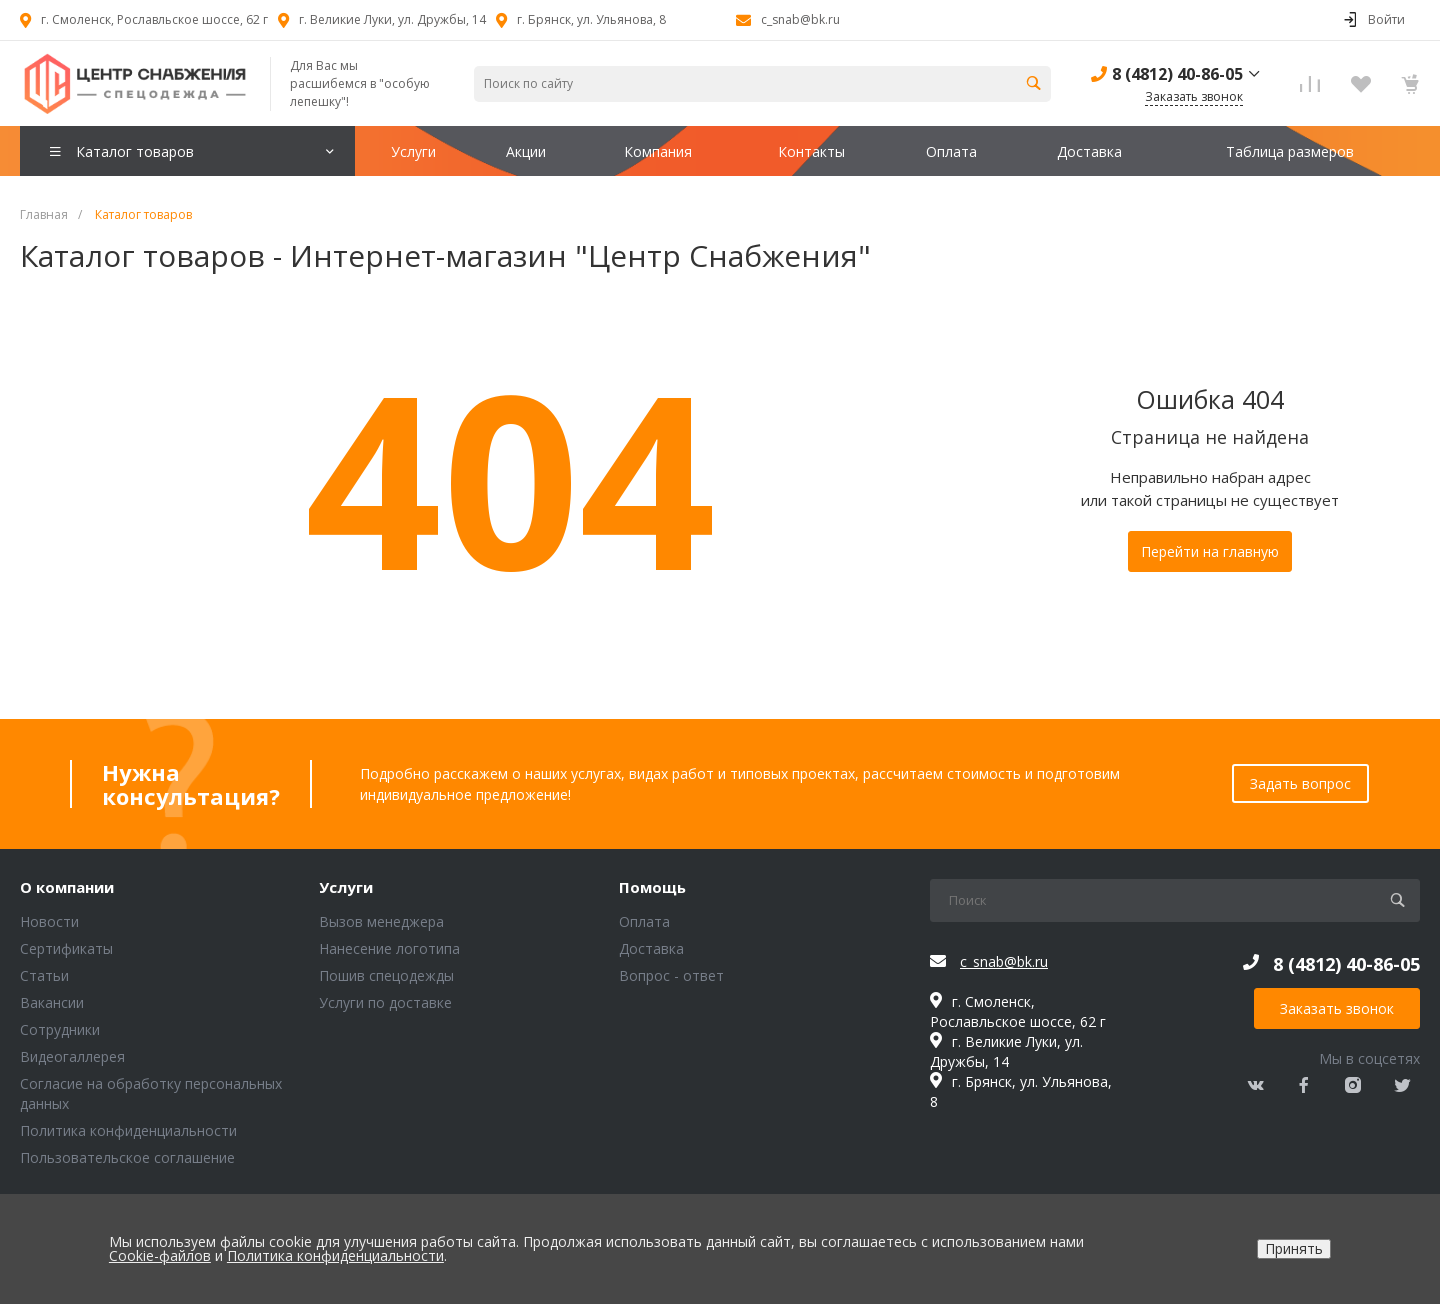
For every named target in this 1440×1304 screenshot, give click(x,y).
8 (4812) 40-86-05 (1177, 74)
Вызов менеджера (381, 921)
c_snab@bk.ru (800, 19)
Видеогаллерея (72, 1056)
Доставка (651, 948)
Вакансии (52, 1002)
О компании (67, 888)
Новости (49, 921)
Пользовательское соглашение (127, 1157)
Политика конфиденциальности (128, 1130)
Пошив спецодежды (386, 975)
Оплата (644, 921)
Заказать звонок (1337, 1008)
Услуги (346, 888)
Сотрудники (60, 1029)
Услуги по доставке (385, 1002)
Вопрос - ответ (671, 975)
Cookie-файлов (160, 1255)
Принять (1294, 1248)
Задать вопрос (1300, 783)
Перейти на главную (1210, 551)
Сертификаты (66, 948)
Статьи (44, 975)
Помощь (652, 888)
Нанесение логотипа (389, 948)
